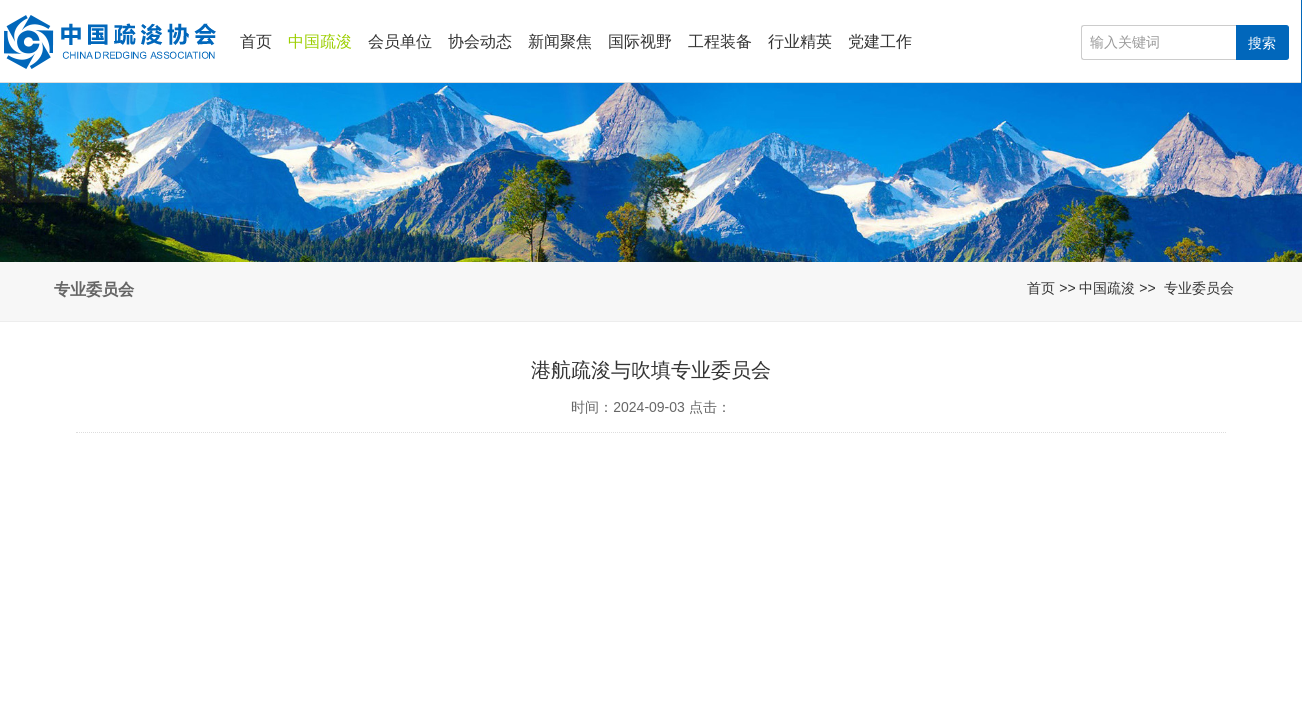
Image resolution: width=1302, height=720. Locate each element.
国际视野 (640, 41)
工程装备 (720, 41)
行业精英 (800, 41)
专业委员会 (1199, 288)
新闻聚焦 (560, 41)
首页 (256, 41)
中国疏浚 (320, 41)
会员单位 (400, 41)
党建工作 (880, 41)
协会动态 (480, 41)
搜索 (1262, 43)
